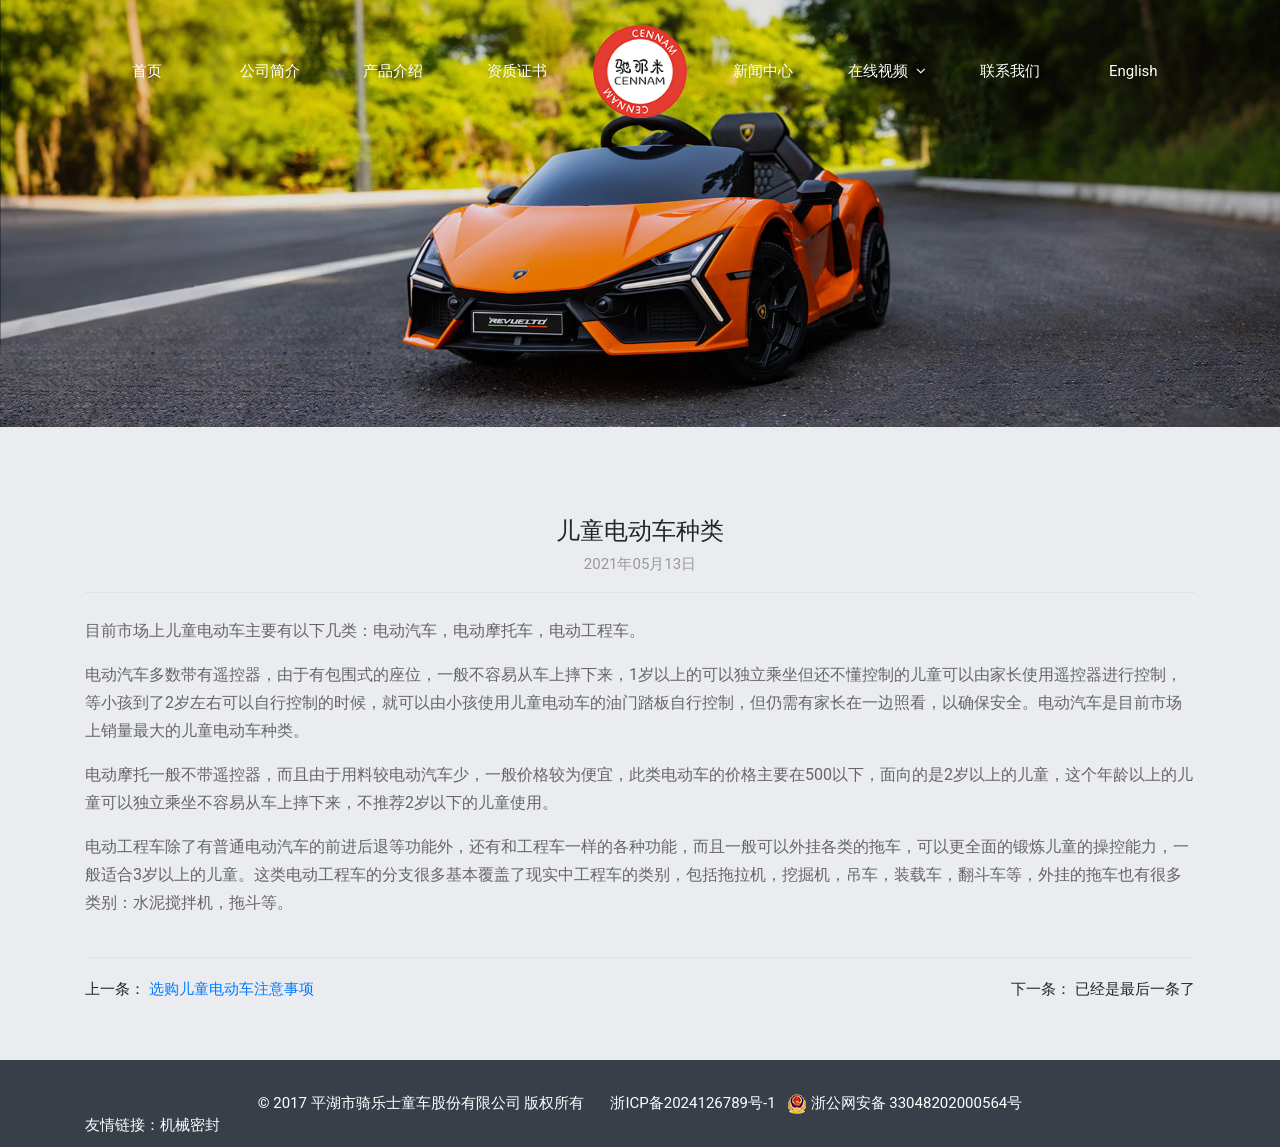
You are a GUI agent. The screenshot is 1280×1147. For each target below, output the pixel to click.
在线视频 (887, 71)
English (1133, 71)
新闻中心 (763, 71)
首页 (147, 71)
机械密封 (190, 1125)
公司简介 (270, 71)
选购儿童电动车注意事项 (231, 989)
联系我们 (1010, 71)
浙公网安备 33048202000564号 (904, 1103)
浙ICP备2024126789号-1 (692, 1103)
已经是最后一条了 (1135, 989)
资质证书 (517, 71)
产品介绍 (393, 71)
